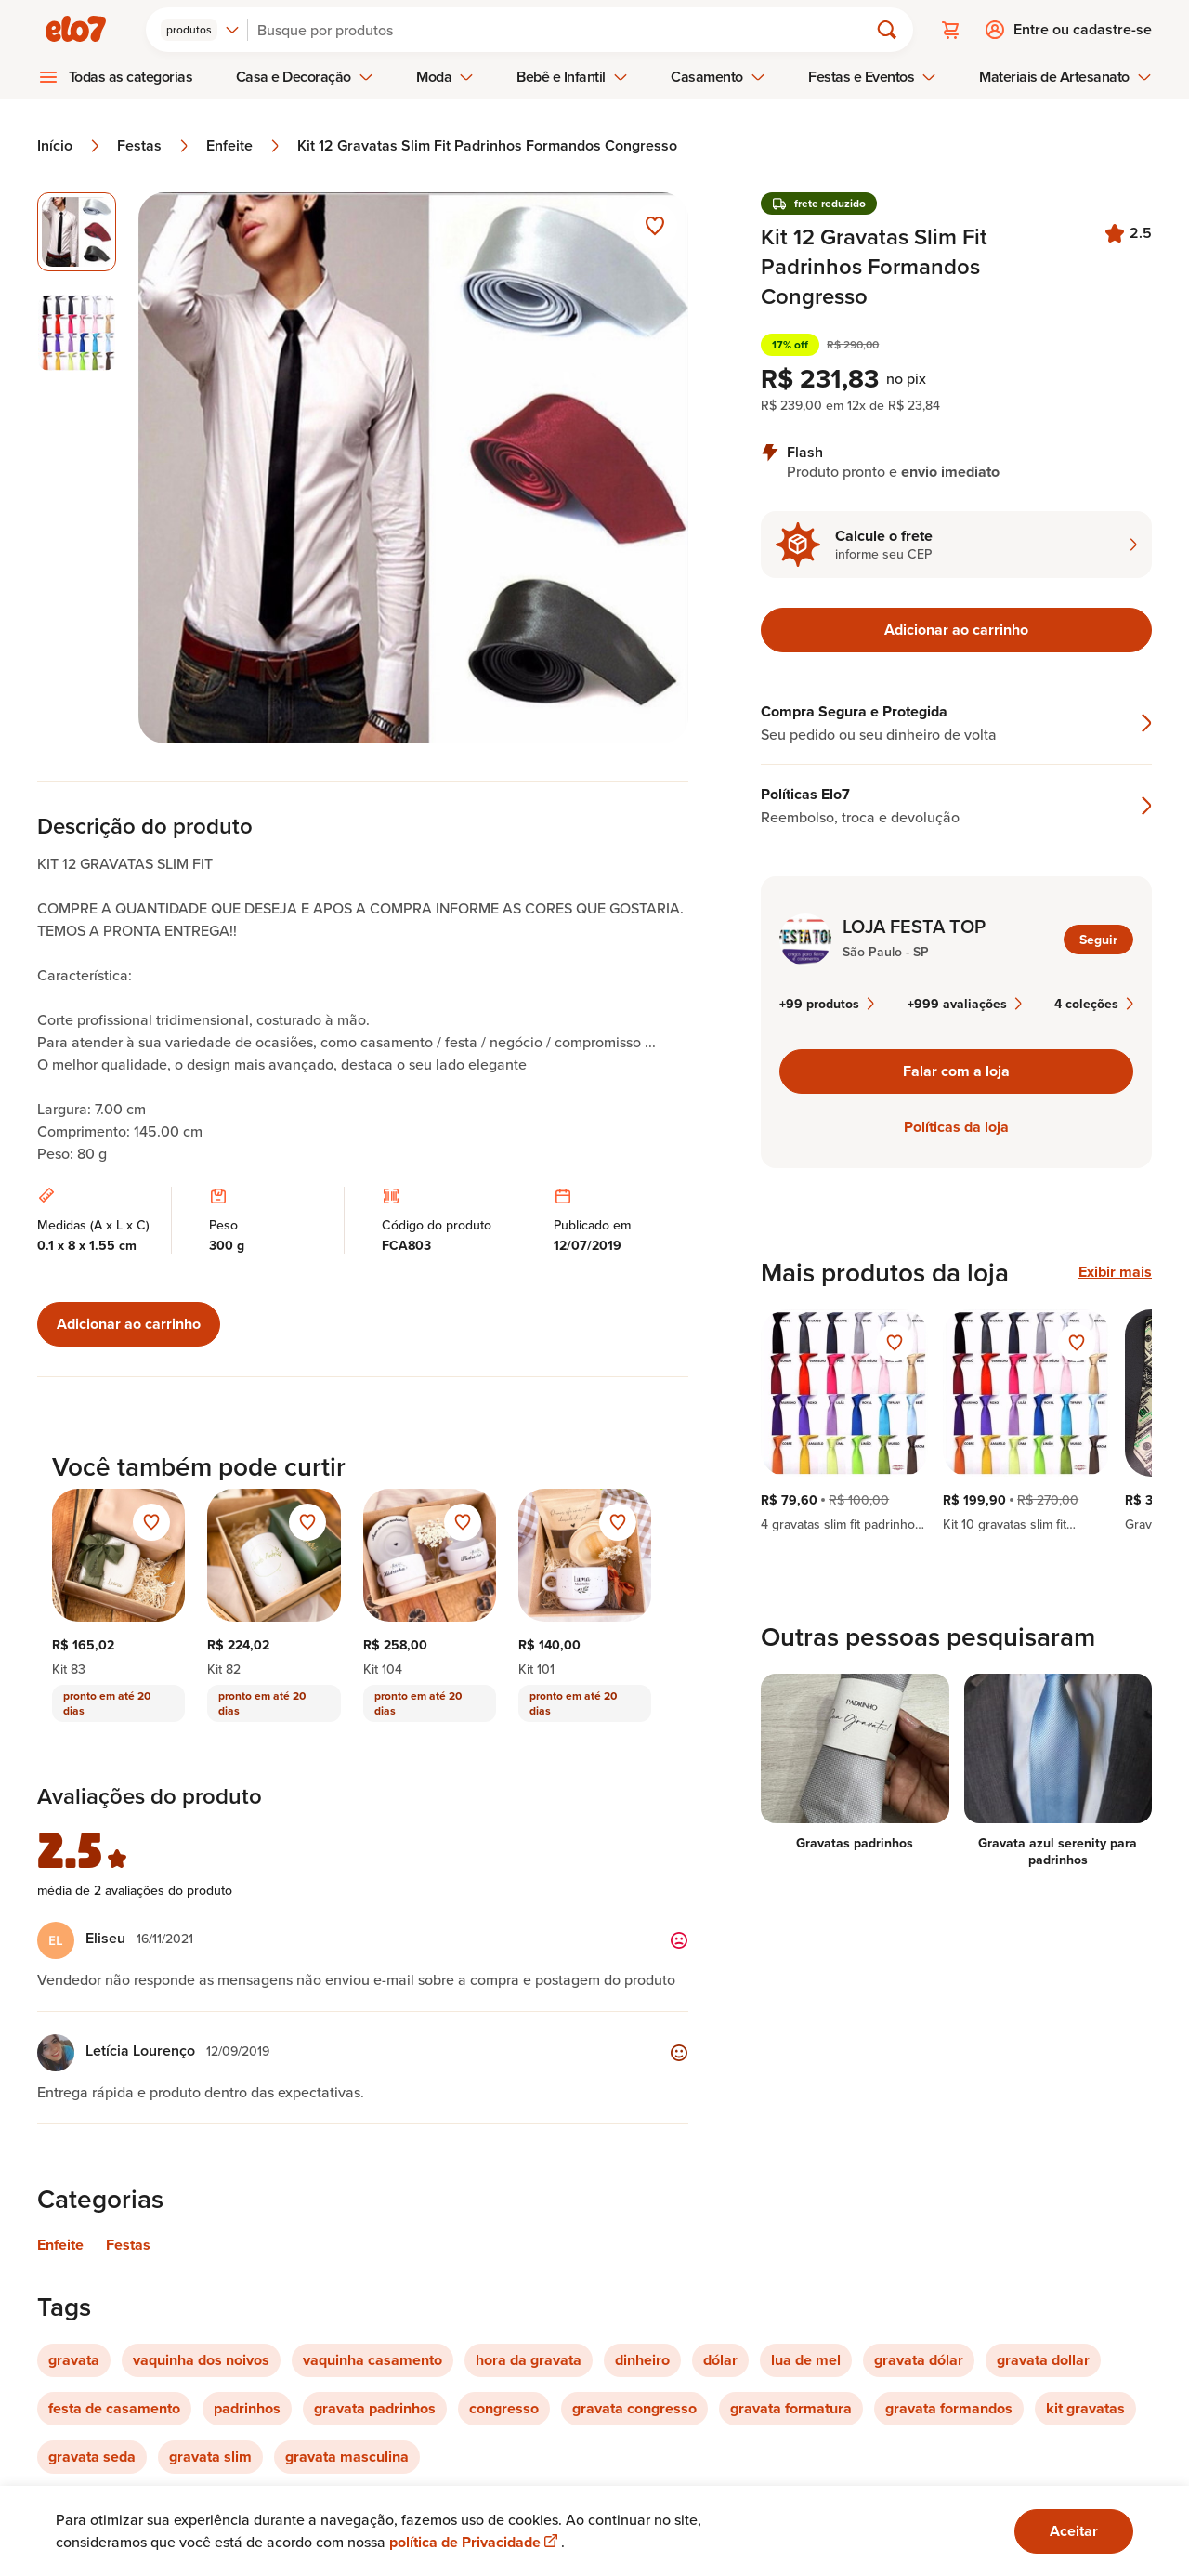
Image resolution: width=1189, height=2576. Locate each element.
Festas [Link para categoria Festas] (128, 2244)
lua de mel (806, 2360)
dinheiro (642, 2360)
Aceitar (1074, 2531)
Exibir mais (1115, 1272)
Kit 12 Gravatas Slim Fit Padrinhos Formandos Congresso (487, 146)
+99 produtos (826, 1003)
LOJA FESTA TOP (914, 926)
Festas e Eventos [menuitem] (872, 76)
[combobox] (200, 30)
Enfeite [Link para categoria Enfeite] (60, 2244)
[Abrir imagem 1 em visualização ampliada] (413, 467)
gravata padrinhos (375, 2408)
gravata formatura (791, 2408)
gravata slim (210, 2456)
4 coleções (1093, 1003)
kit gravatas (1085, 2408)
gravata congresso (634, 2408)
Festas (154, 146)
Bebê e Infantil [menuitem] (572, 76)
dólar (720, 2360)
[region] (956, 1420)
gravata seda (92, 2456)
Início (69, 146)
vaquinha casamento (372, 2360)
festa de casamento (114, 2408)
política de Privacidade (475, 2542)
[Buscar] (565, 30)
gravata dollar (1043, 2360)
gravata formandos (949, 2408)
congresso (504, 2408)
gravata (73, 2360)
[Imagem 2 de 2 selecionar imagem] (76, 333)
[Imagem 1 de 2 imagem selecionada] (76, 231)
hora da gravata (528, 2360)
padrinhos (247, 2408)
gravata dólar (918, 2360)
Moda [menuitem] (445, 76)
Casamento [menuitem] (718, 76)
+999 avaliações (965, 1003)
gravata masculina (347, 2456)
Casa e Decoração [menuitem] (304, 76)
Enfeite (244, 146)
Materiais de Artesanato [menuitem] (1065, 76)
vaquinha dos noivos (201, 2360)
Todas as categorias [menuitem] (131, 76)
